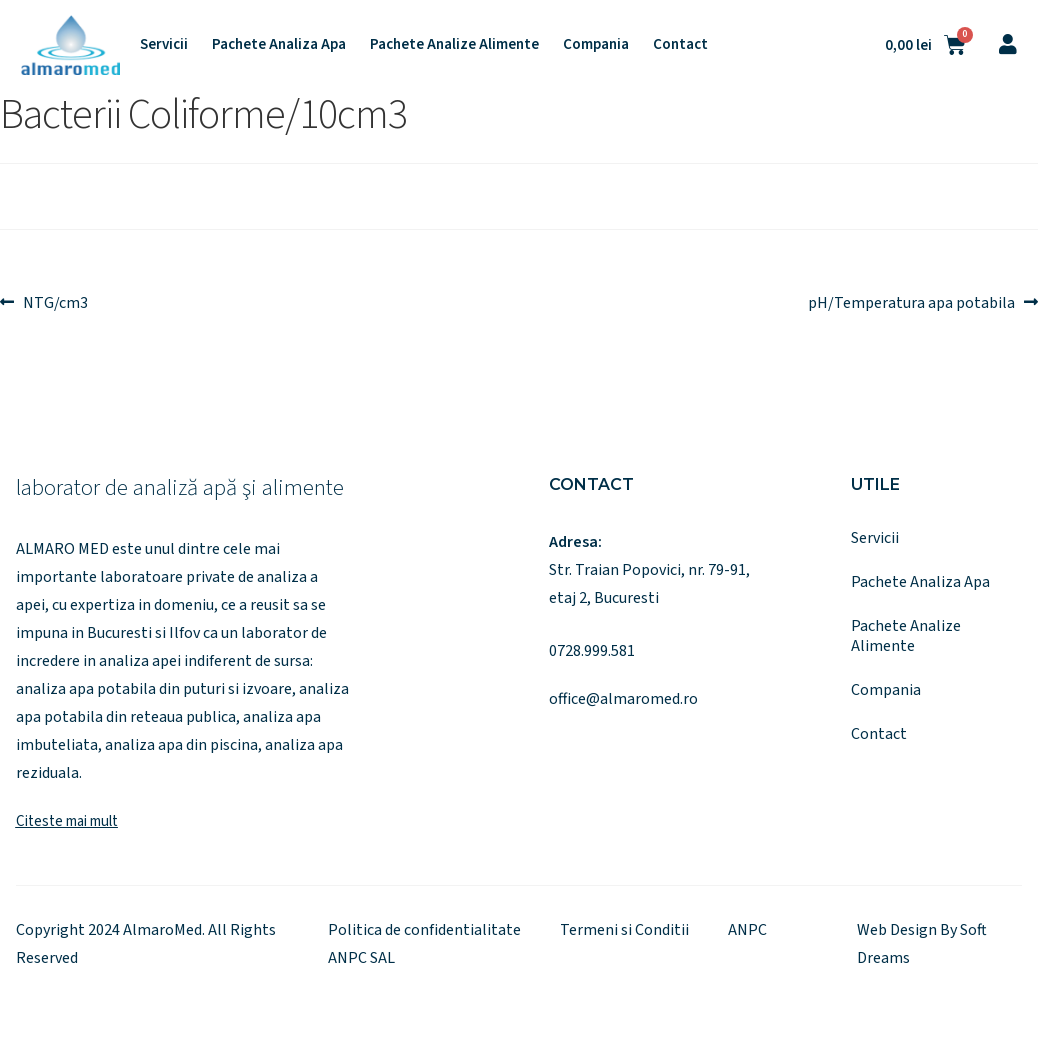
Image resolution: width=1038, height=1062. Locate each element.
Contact (680, 45)
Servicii (164, 45)
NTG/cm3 (55, 301)
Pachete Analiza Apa (279, 45)
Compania (596, 45)
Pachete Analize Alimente (454, 45)
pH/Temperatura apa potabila (911, 301)
